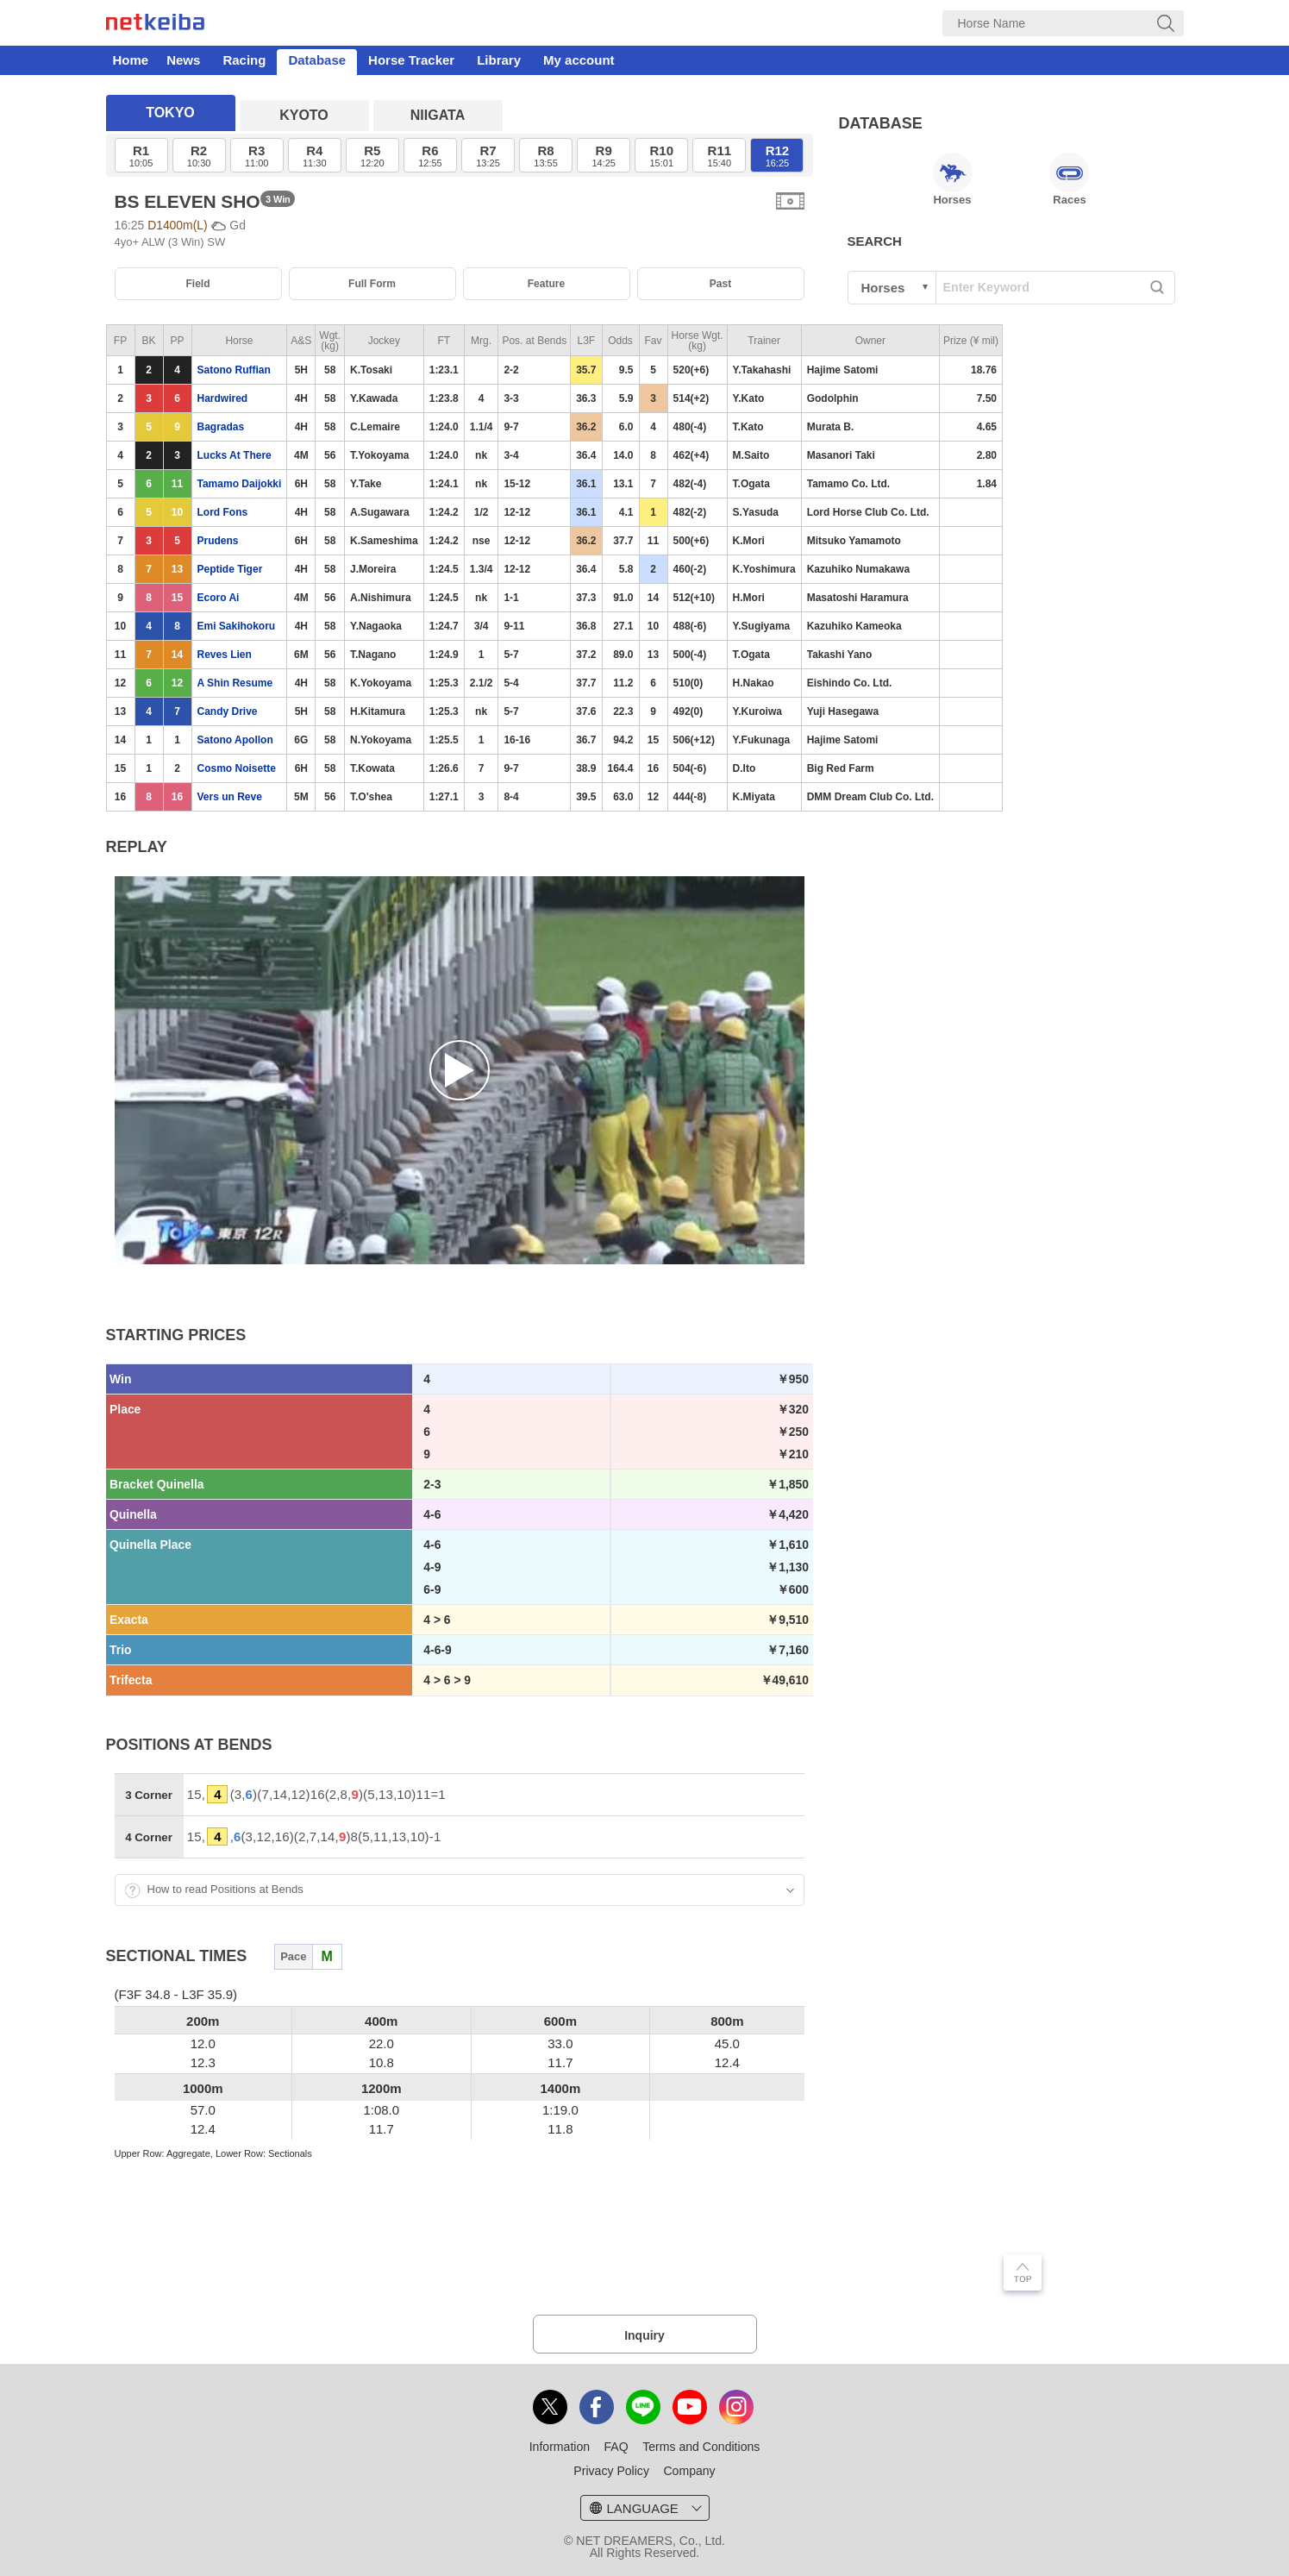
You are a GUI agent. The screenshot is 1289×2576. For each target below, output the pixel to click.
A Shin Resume (235, 683)
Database (317, 60)
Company (689, 2471)
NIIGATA (437, 115)
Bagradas (221, 427)
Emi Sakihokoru (236, 626)
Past (720, 284)
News (183, 60)
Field (197, 284)
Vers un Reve (229, 797)
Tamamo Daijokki (239, 484)
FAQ (616, 2447)
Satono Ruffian (234, 370)
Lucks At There (234, 455)
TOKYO (170, 112)
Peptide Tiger (230, 569)
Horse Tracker (411, 60)
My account (579, 60)
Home (131, 60)
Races (1069, 179)
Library (499, 60)
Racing (244, 60)
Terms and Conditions (701, 2447)
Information (559, 2447)
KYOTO (304, 115)
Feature (547, 284)
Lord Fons (222, 512)
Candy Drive (227, 711)
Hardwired (222, 398)
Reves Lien (224, 654)
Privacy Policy (611, 2471)
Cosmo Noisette (236, 768)
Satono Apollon (235, 740)
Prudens (218, 541)
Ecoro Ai (218, 597)
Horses (953, 179)
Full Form (372, 284)
